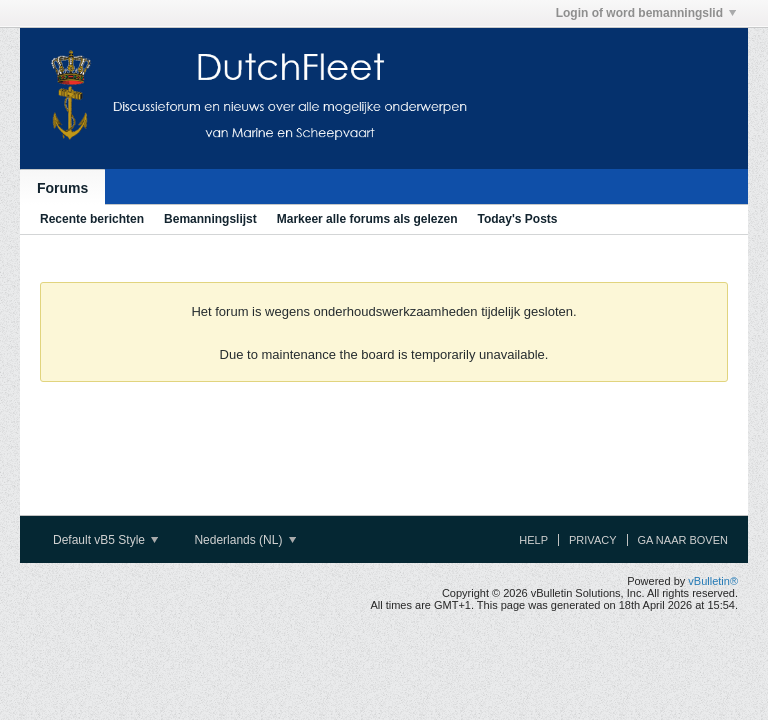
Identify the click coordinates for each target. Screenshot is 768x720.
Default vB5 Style (105, 540)
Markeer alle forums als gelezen (367, 219)
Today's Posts (517, 219)
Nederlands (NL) (244, 540)
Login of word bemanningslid (646, 13)
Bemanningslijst (210, 219)
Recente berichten (92, 219)
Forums (62, 188)
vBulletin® (713, 581)
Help (533, 540)
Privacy (592, 540)
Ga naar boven (683, 540)
